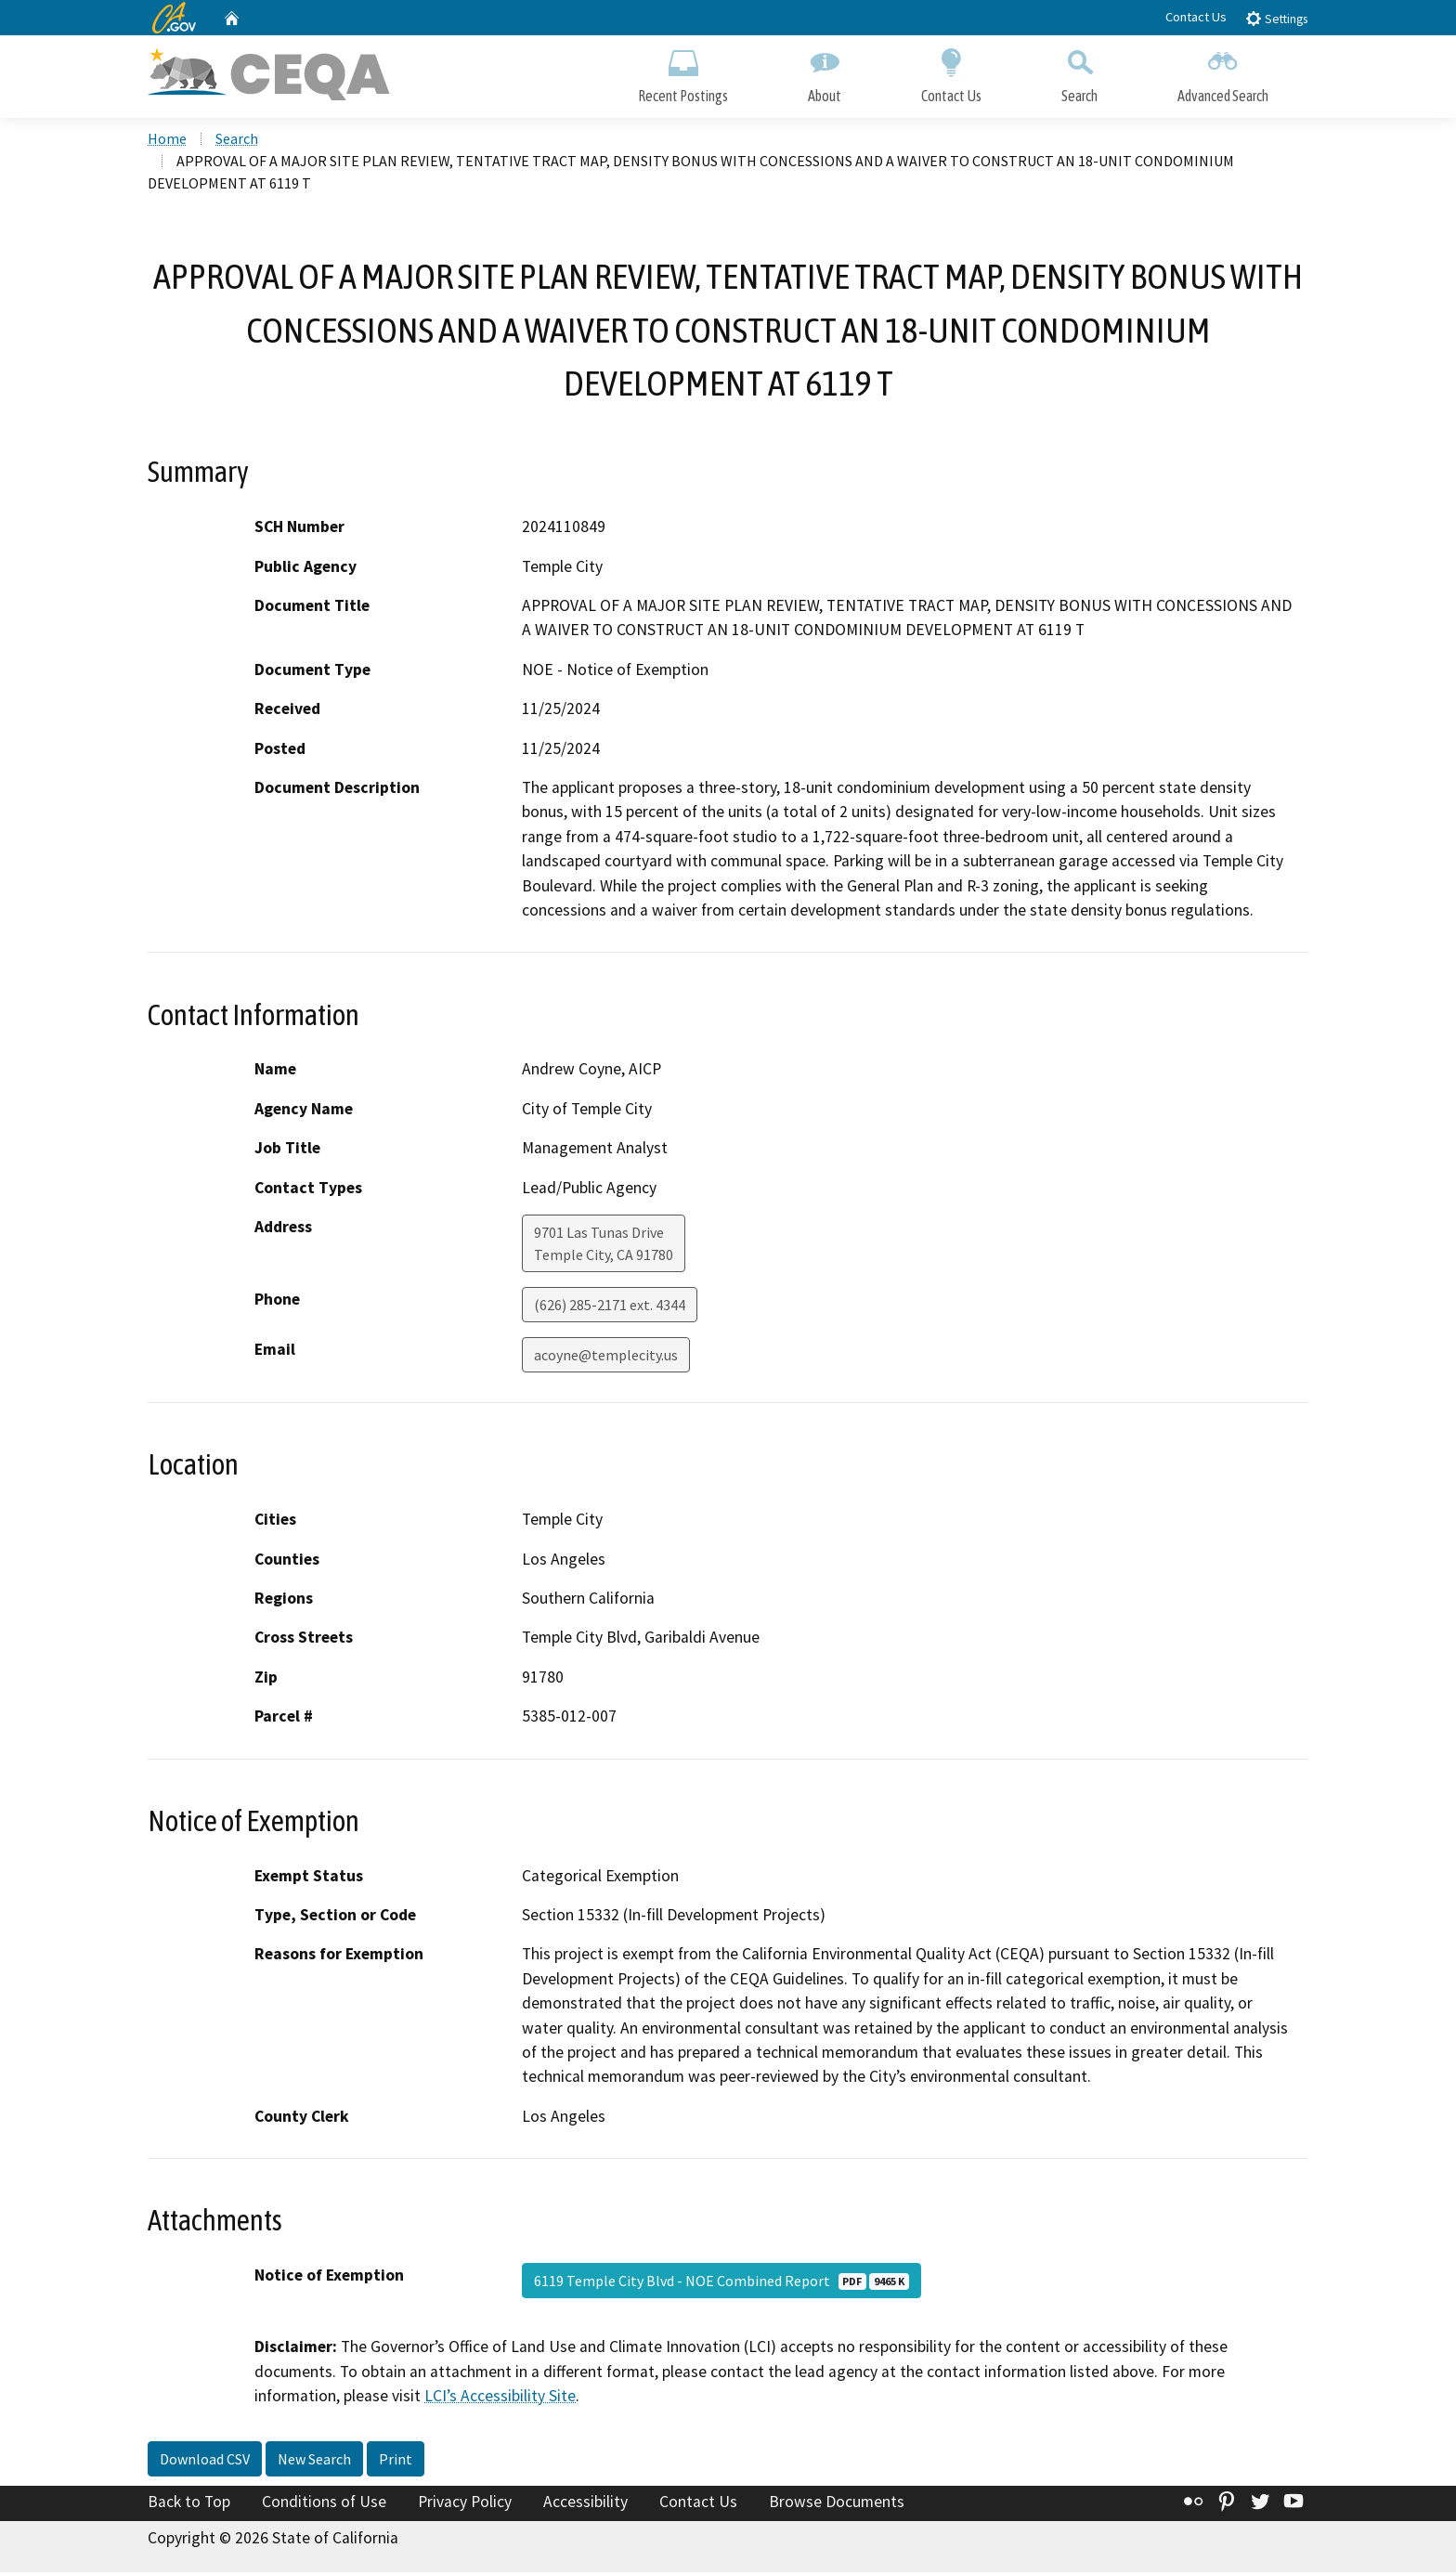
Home (167, 140)
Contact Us (1196, 16)
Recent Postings (683, 72)
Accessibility (585, 2502)
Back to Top (189, 2502)
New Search (314, 2459)
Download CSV (205, 2459)
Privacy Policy (465, 2502)
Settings (1276, 18)
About (825, 72)
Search (1079, 72)
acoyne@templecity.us (606, 1356)
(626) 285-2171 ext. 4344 (609, 1306)
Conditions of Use (324, 2502)
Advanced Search (1223, 72)
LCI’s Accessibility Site (500, 2397)
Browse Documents (836, 2502)
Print (395, 2459)
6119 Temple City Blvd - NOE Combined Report (721, 2282)
